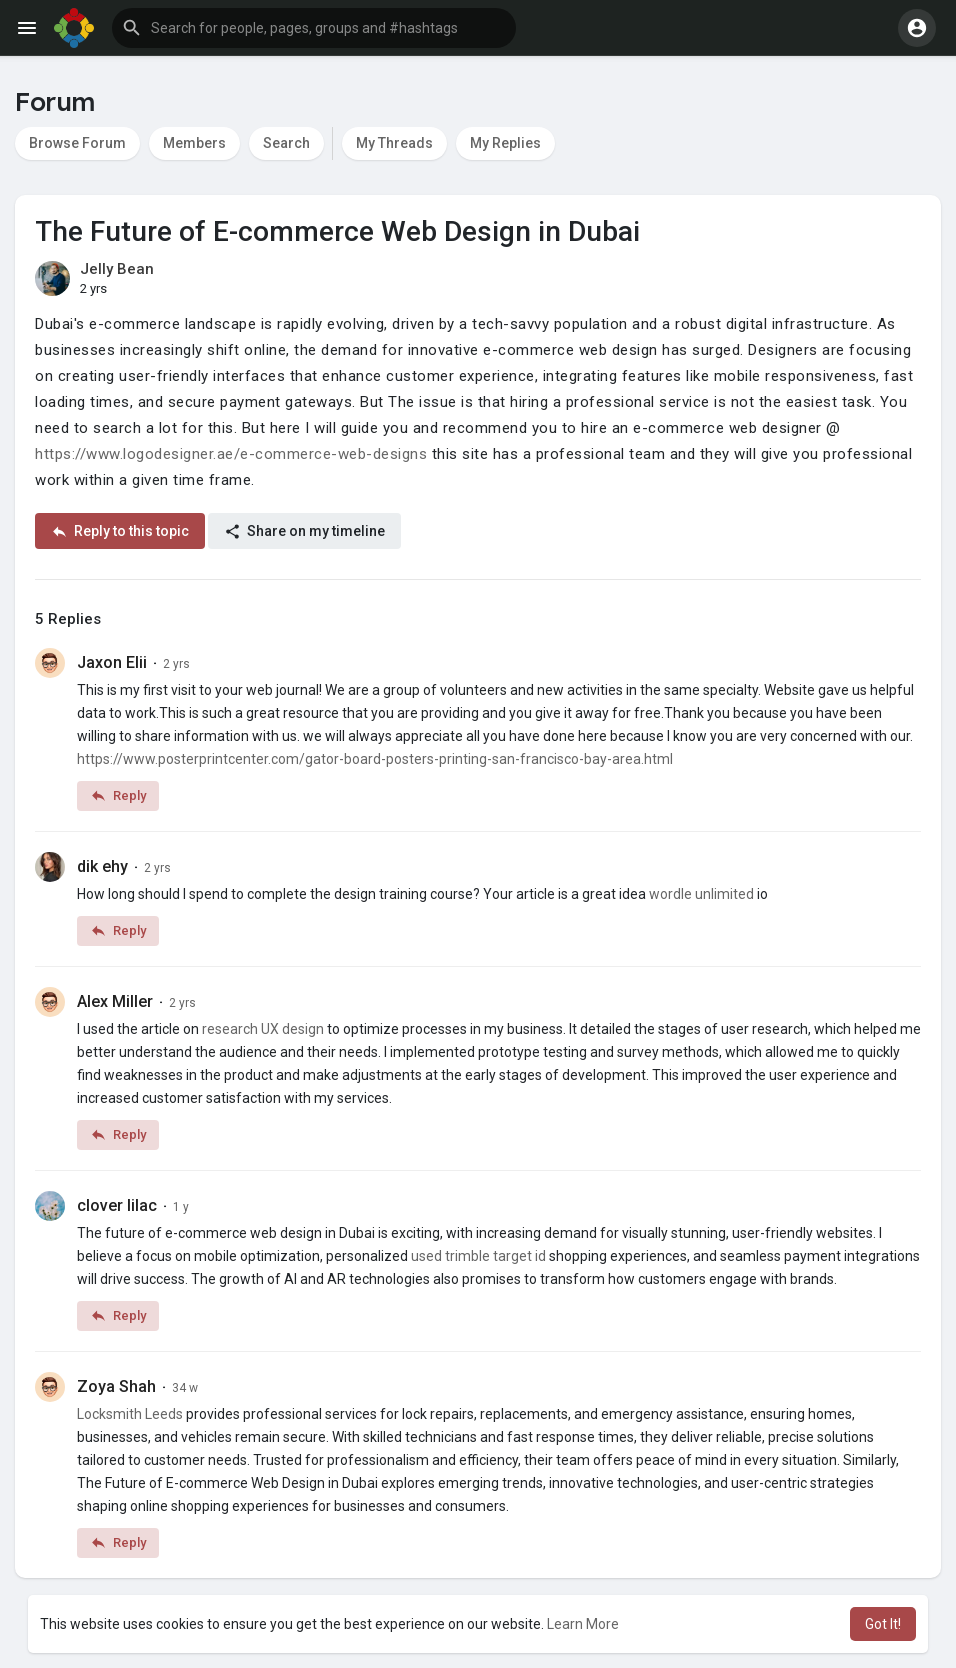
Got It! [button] (883, 1624)
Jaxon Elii (112, 662)
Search (286, 143)
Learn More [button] (583, 1624)
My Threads (394, 143)
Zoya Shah (116, 1386)
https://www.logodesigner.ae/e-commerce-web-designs (231, 454)
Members (194, 143)
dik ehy (102, 866)
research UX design (263, 1029)
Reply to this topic (120, 531)
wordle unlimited (701, 894)
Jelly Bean (117, 269)
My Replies (505, 143)
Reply (118, 795)
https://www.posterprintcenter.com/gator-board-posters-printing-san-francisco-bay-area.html (375, 759)
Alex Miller (115, 1001)
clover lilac (117, 1205)
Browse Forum (77, 143)
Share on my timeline (304, 531)
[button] (314, 28)
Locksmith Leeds (130, 1414)
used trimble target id (478, 1256)
